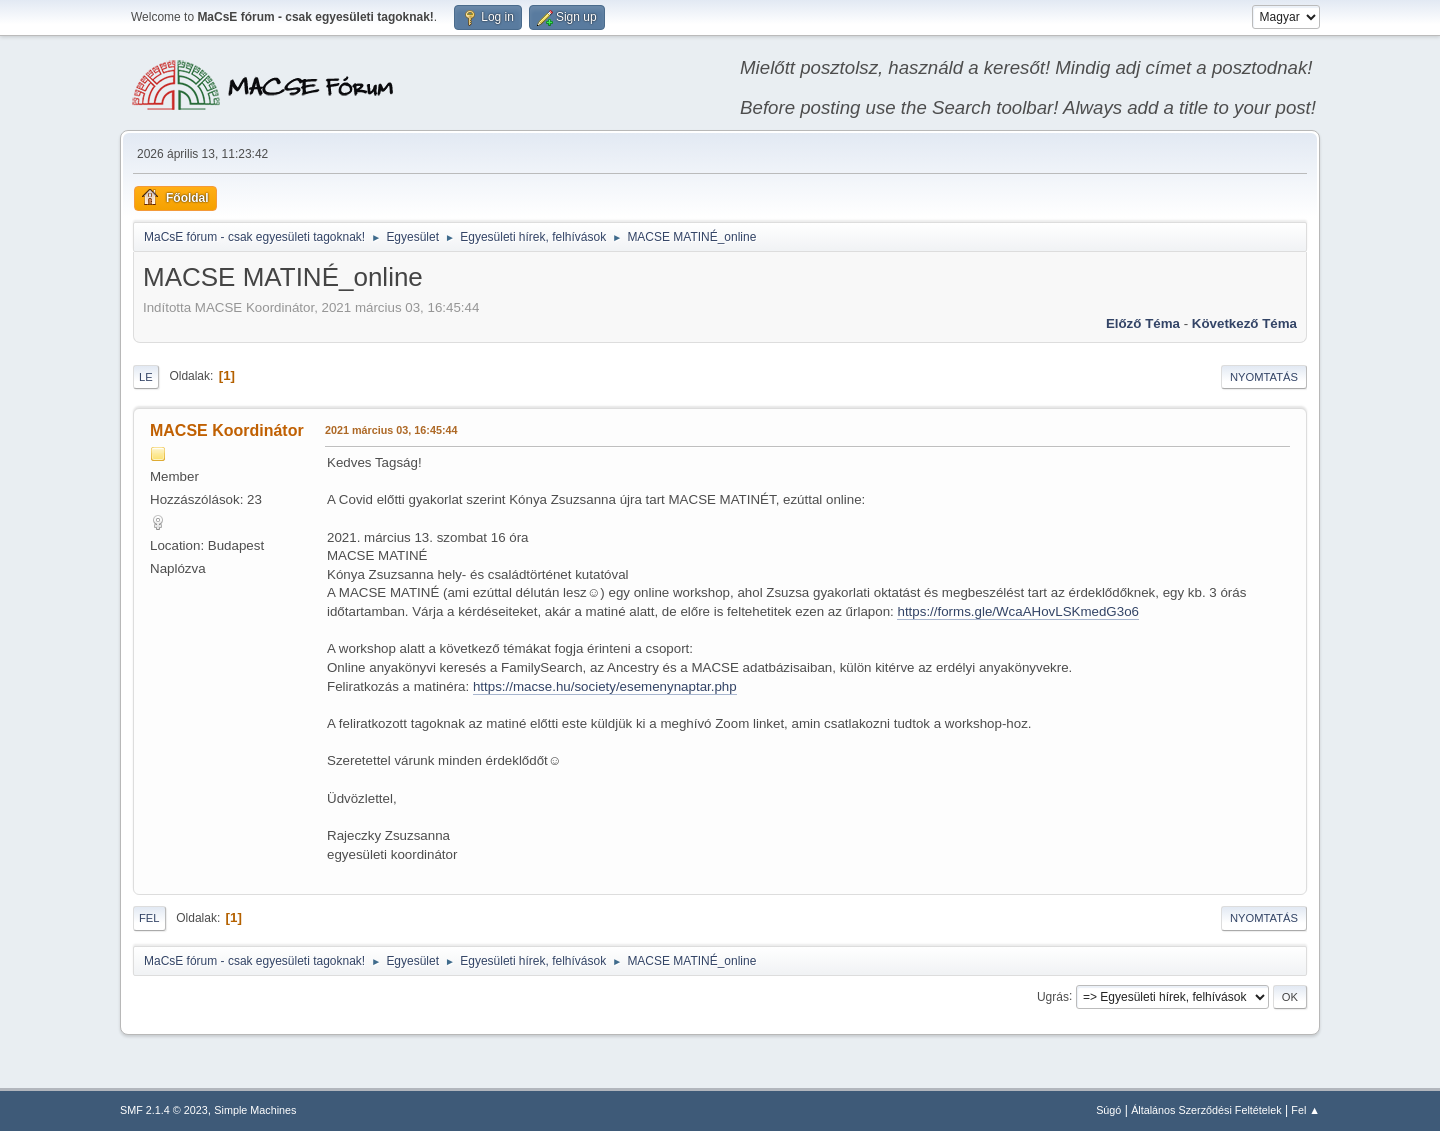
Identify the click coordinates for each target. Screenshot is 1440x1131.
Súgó (1108, 1110)
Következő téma (1244, 323)
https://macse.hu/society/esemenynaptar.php (605, 686)
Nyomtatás (1264, 377)
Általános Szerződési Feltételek (1206, 1110)
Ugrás (1053, 996)
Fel (149, 918)
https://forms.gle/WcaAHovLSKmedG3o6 (1018, 611)
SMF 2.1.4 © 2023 (164, 1110)
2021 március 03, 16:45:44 (391, 430)
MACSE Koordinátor (227, 430)
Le (146, 377)
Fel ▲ (1305, 1110)
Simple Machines (255, 1110)
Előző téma (1143, 323)
